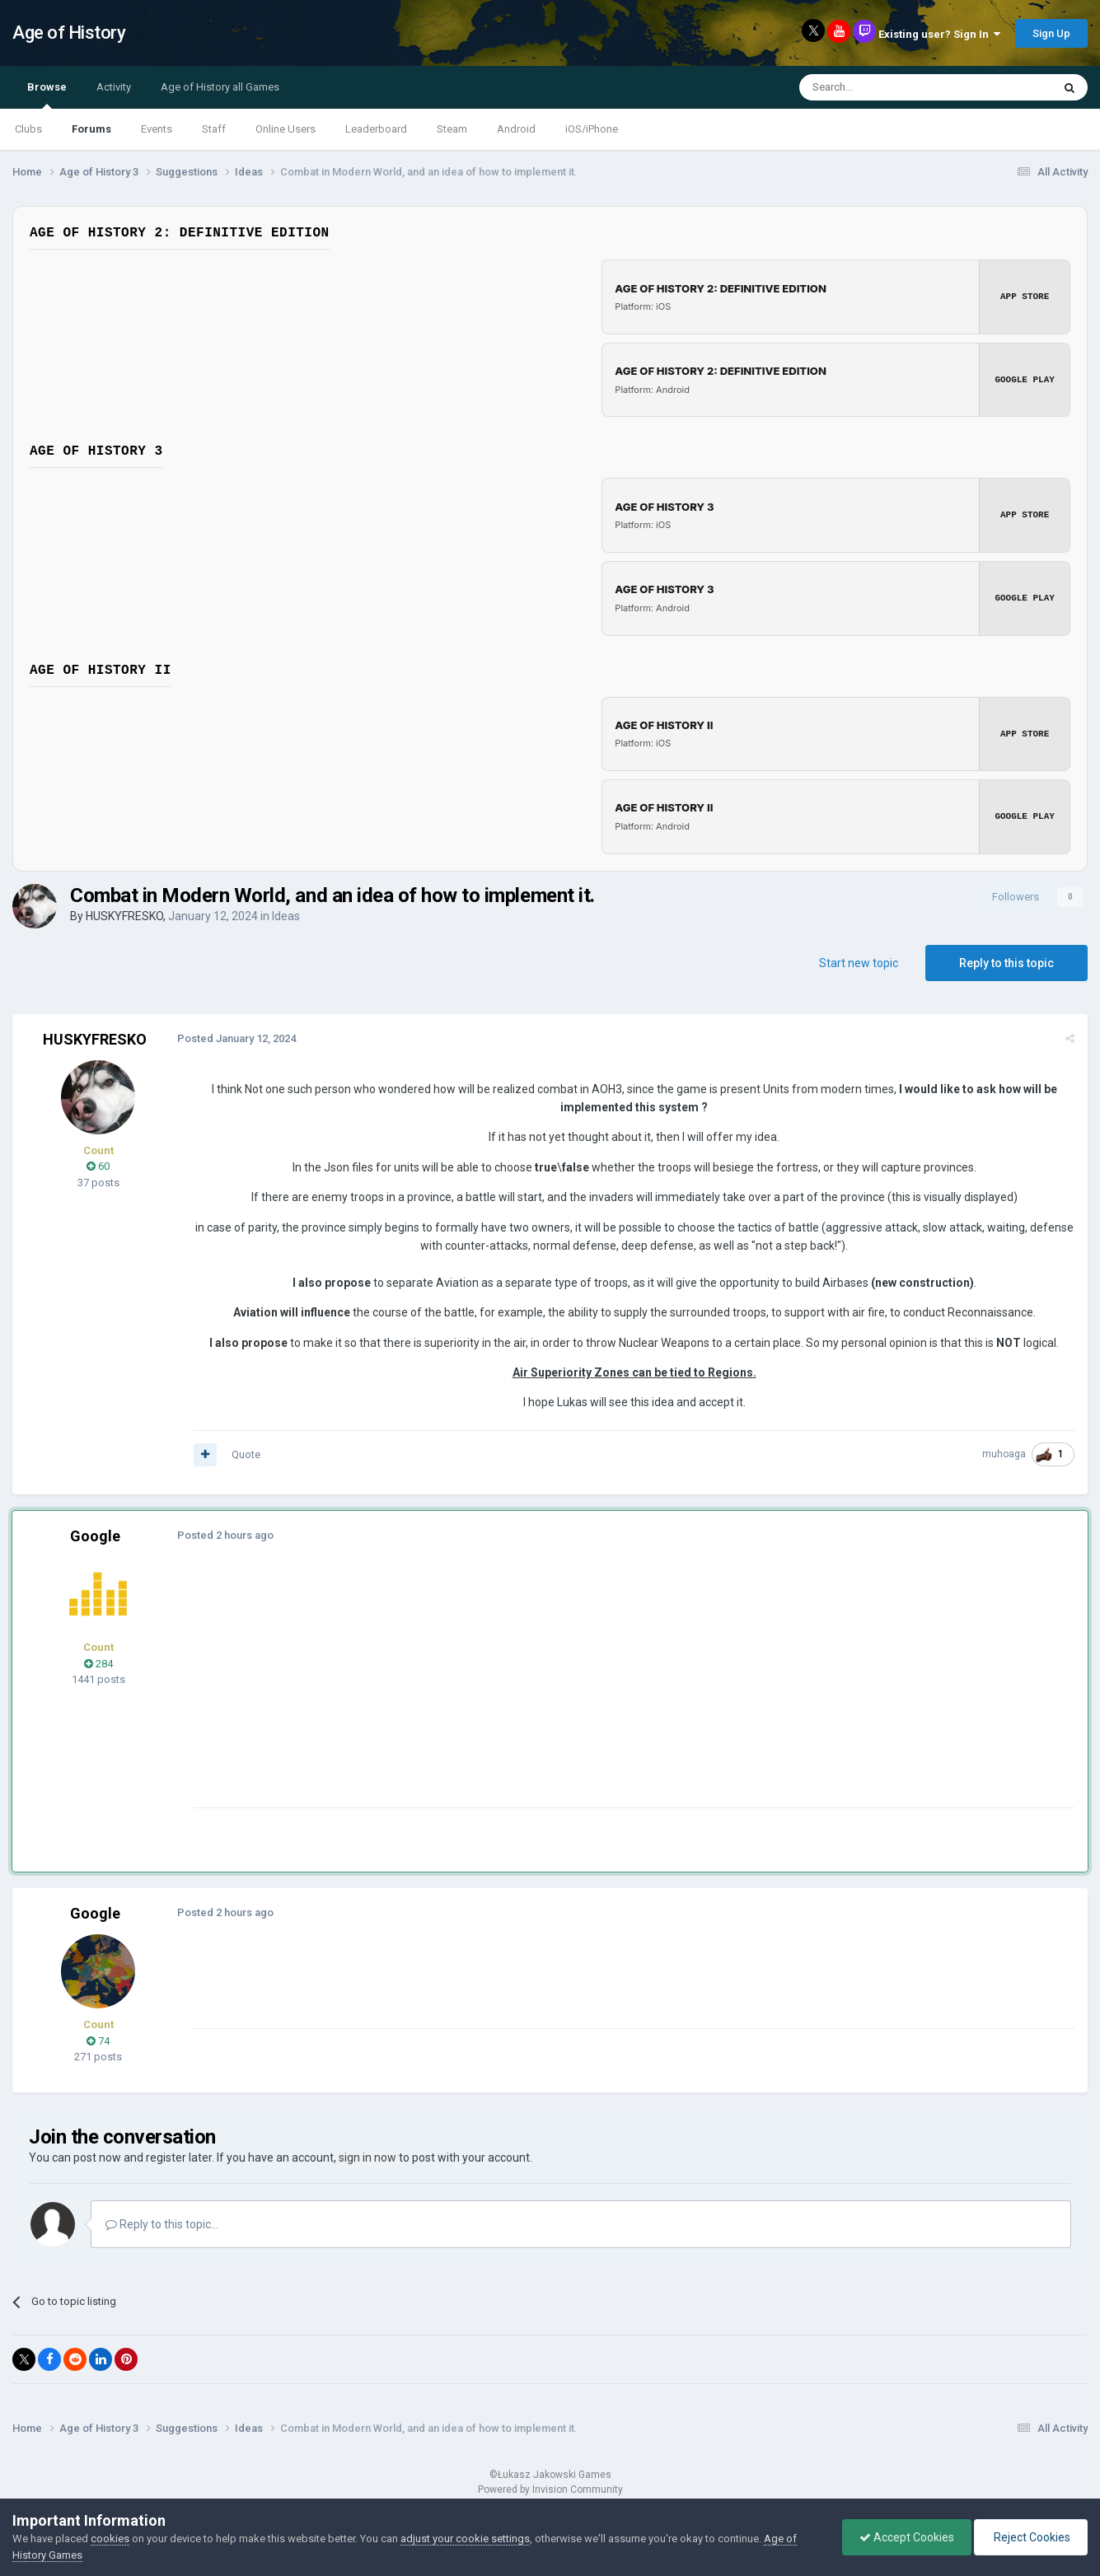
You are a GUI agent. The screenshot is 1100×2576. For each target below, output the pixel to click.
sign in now (367, 2154)
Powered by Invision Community (550, 2486)
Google (95, 1533)
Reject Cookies (1030, 2537)
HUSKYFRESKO (124, 912)
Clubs (28, 129)
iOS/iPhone (591, 129)
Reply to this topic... (161, 2221)
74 (98, 2037)
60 (98, 1163)
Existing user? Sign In (939, 34)
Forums (91, 129)
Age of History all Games (220, 87)
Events (156, 129)
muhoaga (1004, 1451)
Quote (246, 1451)
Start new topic (858, 959)
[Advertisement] (493, 1689)
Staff (214, 129)
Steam (452, 129)
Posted (236, 1035)
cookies (110, 2538)
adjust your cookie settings (465, 2538)
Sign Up (1051, 33)
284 (98, 1660)
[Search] (886, 87)
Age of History (68, 32)
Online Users (285, 129)
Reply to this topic (1006, 959)
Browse (47, 95)
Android (516, 129)
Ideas (286, 912)
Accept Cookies (906, 2537)
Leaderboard (376, 129)
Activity (113, 87)
